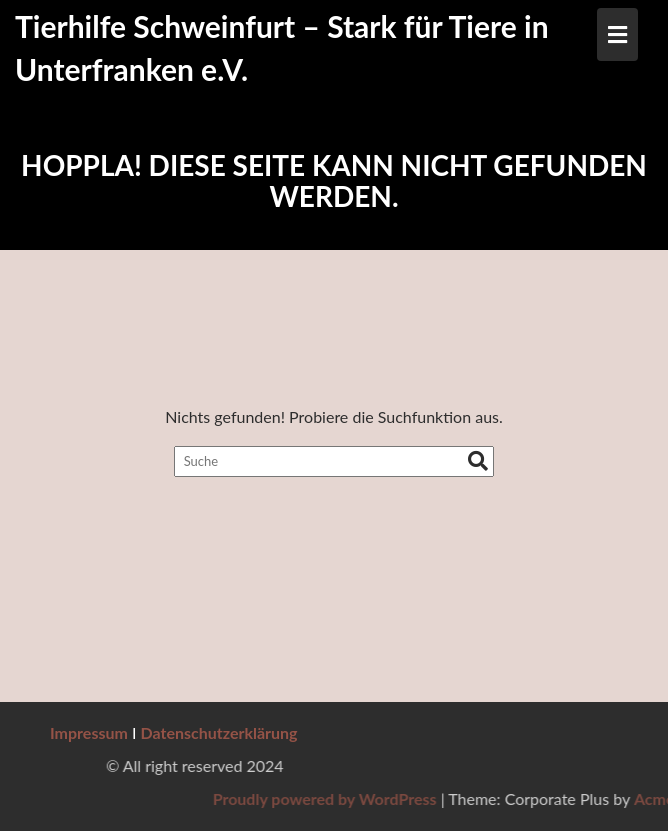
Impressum (89, 732)
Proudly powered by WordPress (457, 798)
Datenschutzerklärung (219, 732)
